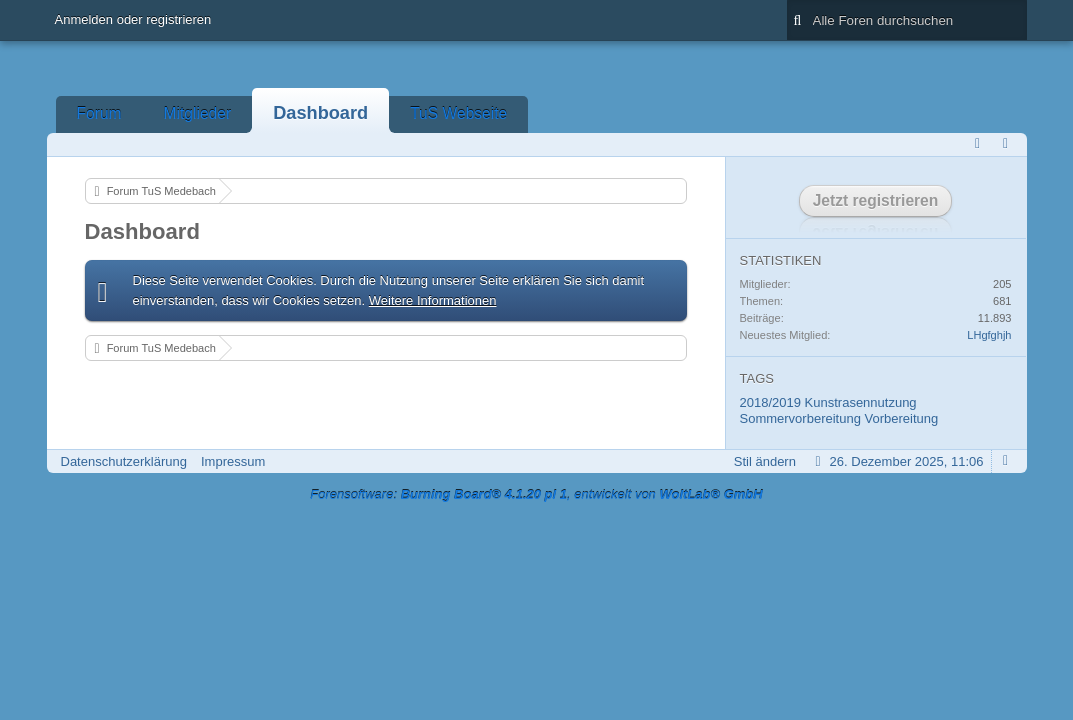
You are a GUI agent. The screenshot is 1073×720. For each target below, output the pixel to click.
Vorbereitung (902, 418)
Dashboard (320, 113)
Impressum (233, 461)
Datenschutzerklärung (124, 461)
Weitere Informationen (433, 300)
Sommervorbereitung (800, 418)
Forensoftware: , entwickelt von (536, 494)
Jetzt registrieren (876, 200)
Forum (99, 113)
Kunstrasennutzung (861, 402)
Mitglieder (198, 113)
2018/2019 (770, 402)
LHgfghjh (989, 335)
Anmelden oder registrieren (133, 19)
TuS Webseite (458, 113)
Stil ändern (765, 461)
